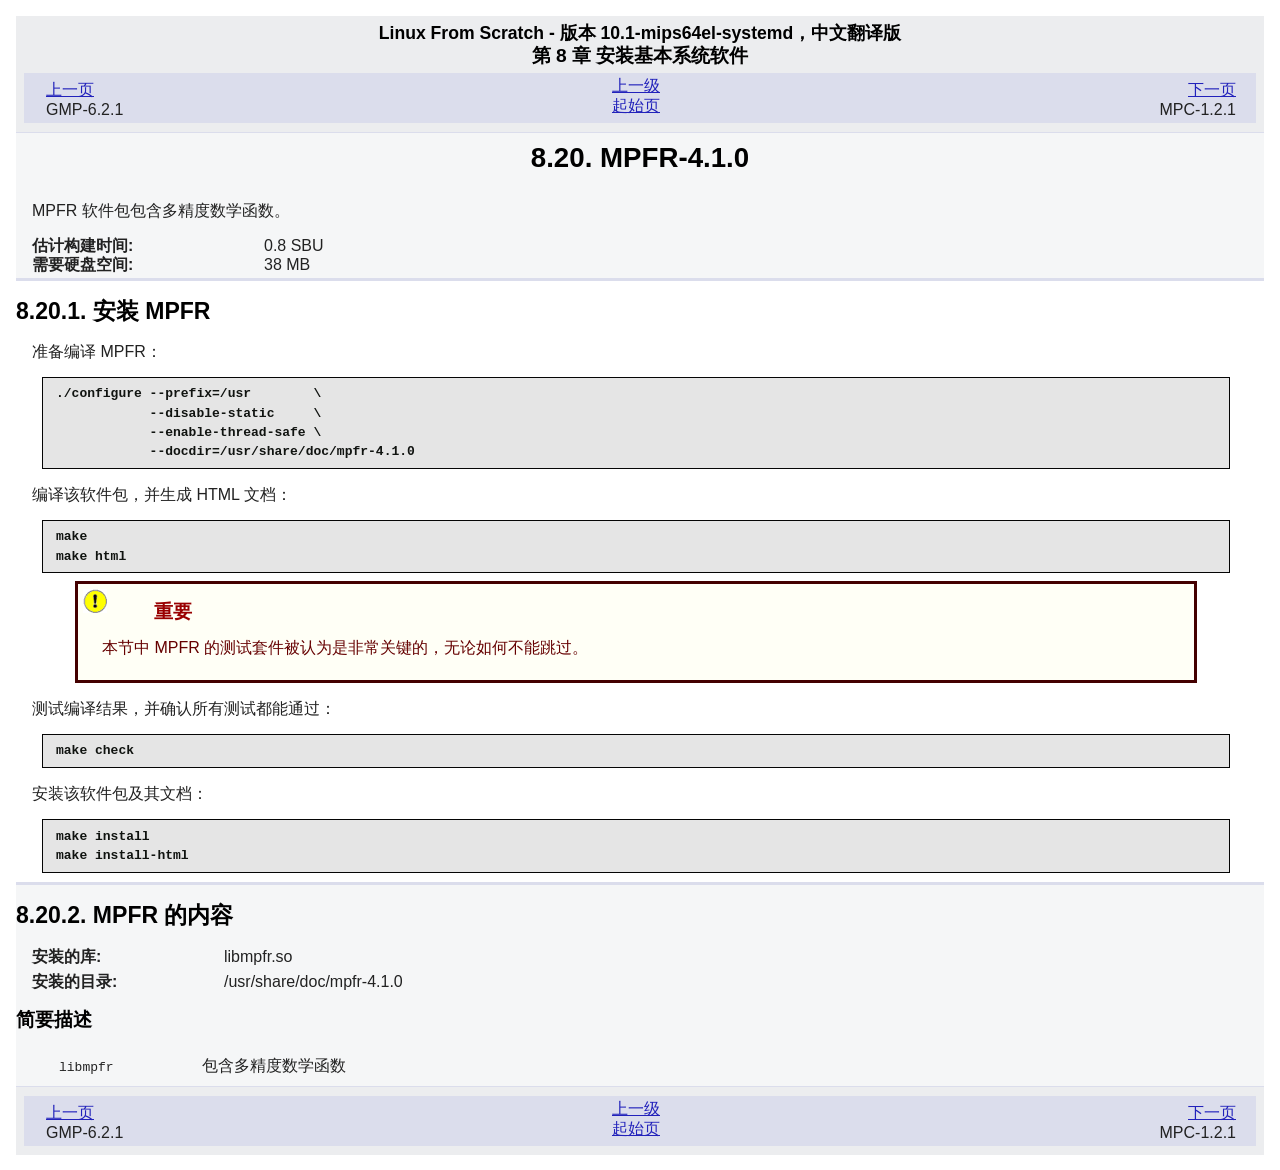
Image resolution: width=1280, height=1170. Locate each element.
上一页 (70, 89)
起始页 (636, 105)
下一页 (1212, 89)
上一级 (636, 85)
